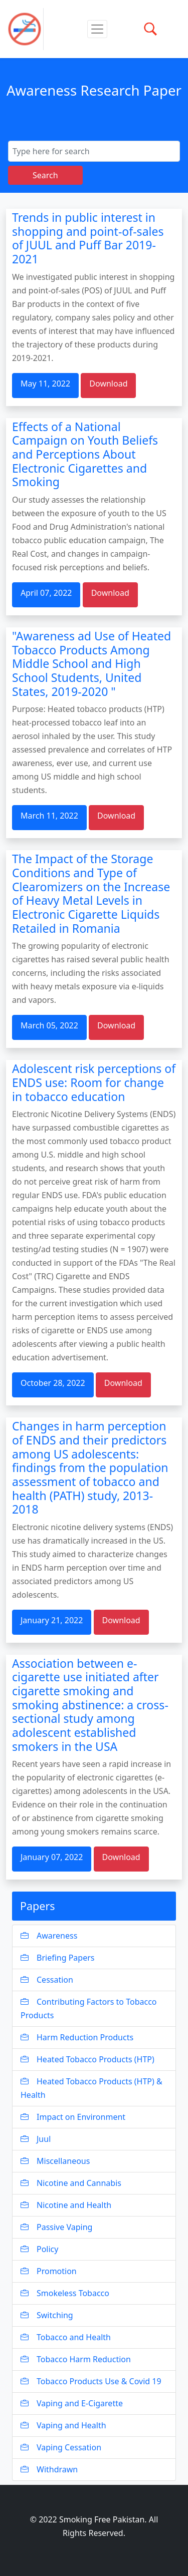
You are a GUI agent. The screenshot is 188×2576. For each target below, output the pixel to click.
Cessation (47, 1979)
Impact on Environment (73, 2116)
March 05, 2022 (49, 1025)
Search (45, 175)
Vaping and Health (63, 2425)
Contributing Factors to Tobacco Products (89, 2008)
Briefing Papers (57, 1957)
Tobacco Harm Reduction (76, 2359)
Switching (47, 2315)
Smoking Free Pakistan (101, 2519)
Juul (36, 2138)
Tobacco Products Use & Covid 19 (91, 2381)
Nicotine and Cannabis (71, 2182)
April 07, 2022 (46, 592)
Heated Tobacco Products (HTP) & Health (91, 2088)
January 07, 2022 (52, 1857)
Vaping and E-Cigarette (72, 2403)
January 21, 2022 (52, 1620)
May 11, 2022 (45, 383)
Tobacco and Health (66, 2337)
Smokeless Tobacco (65, 2293)
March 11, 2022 (49, 815)
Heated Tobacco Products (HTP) (87, 2059)
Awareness (49, 1935)
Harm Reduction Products (77, 2037)
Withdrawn (49, 2469)
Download (108, 383)
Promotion (49, 2271)
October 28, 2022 (53, 1382)
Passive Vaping (56, 2227)
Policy (39, 2249)
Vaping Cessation (61, 2447)
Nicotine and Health (66, 2205)
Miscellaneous (55, 2160)
